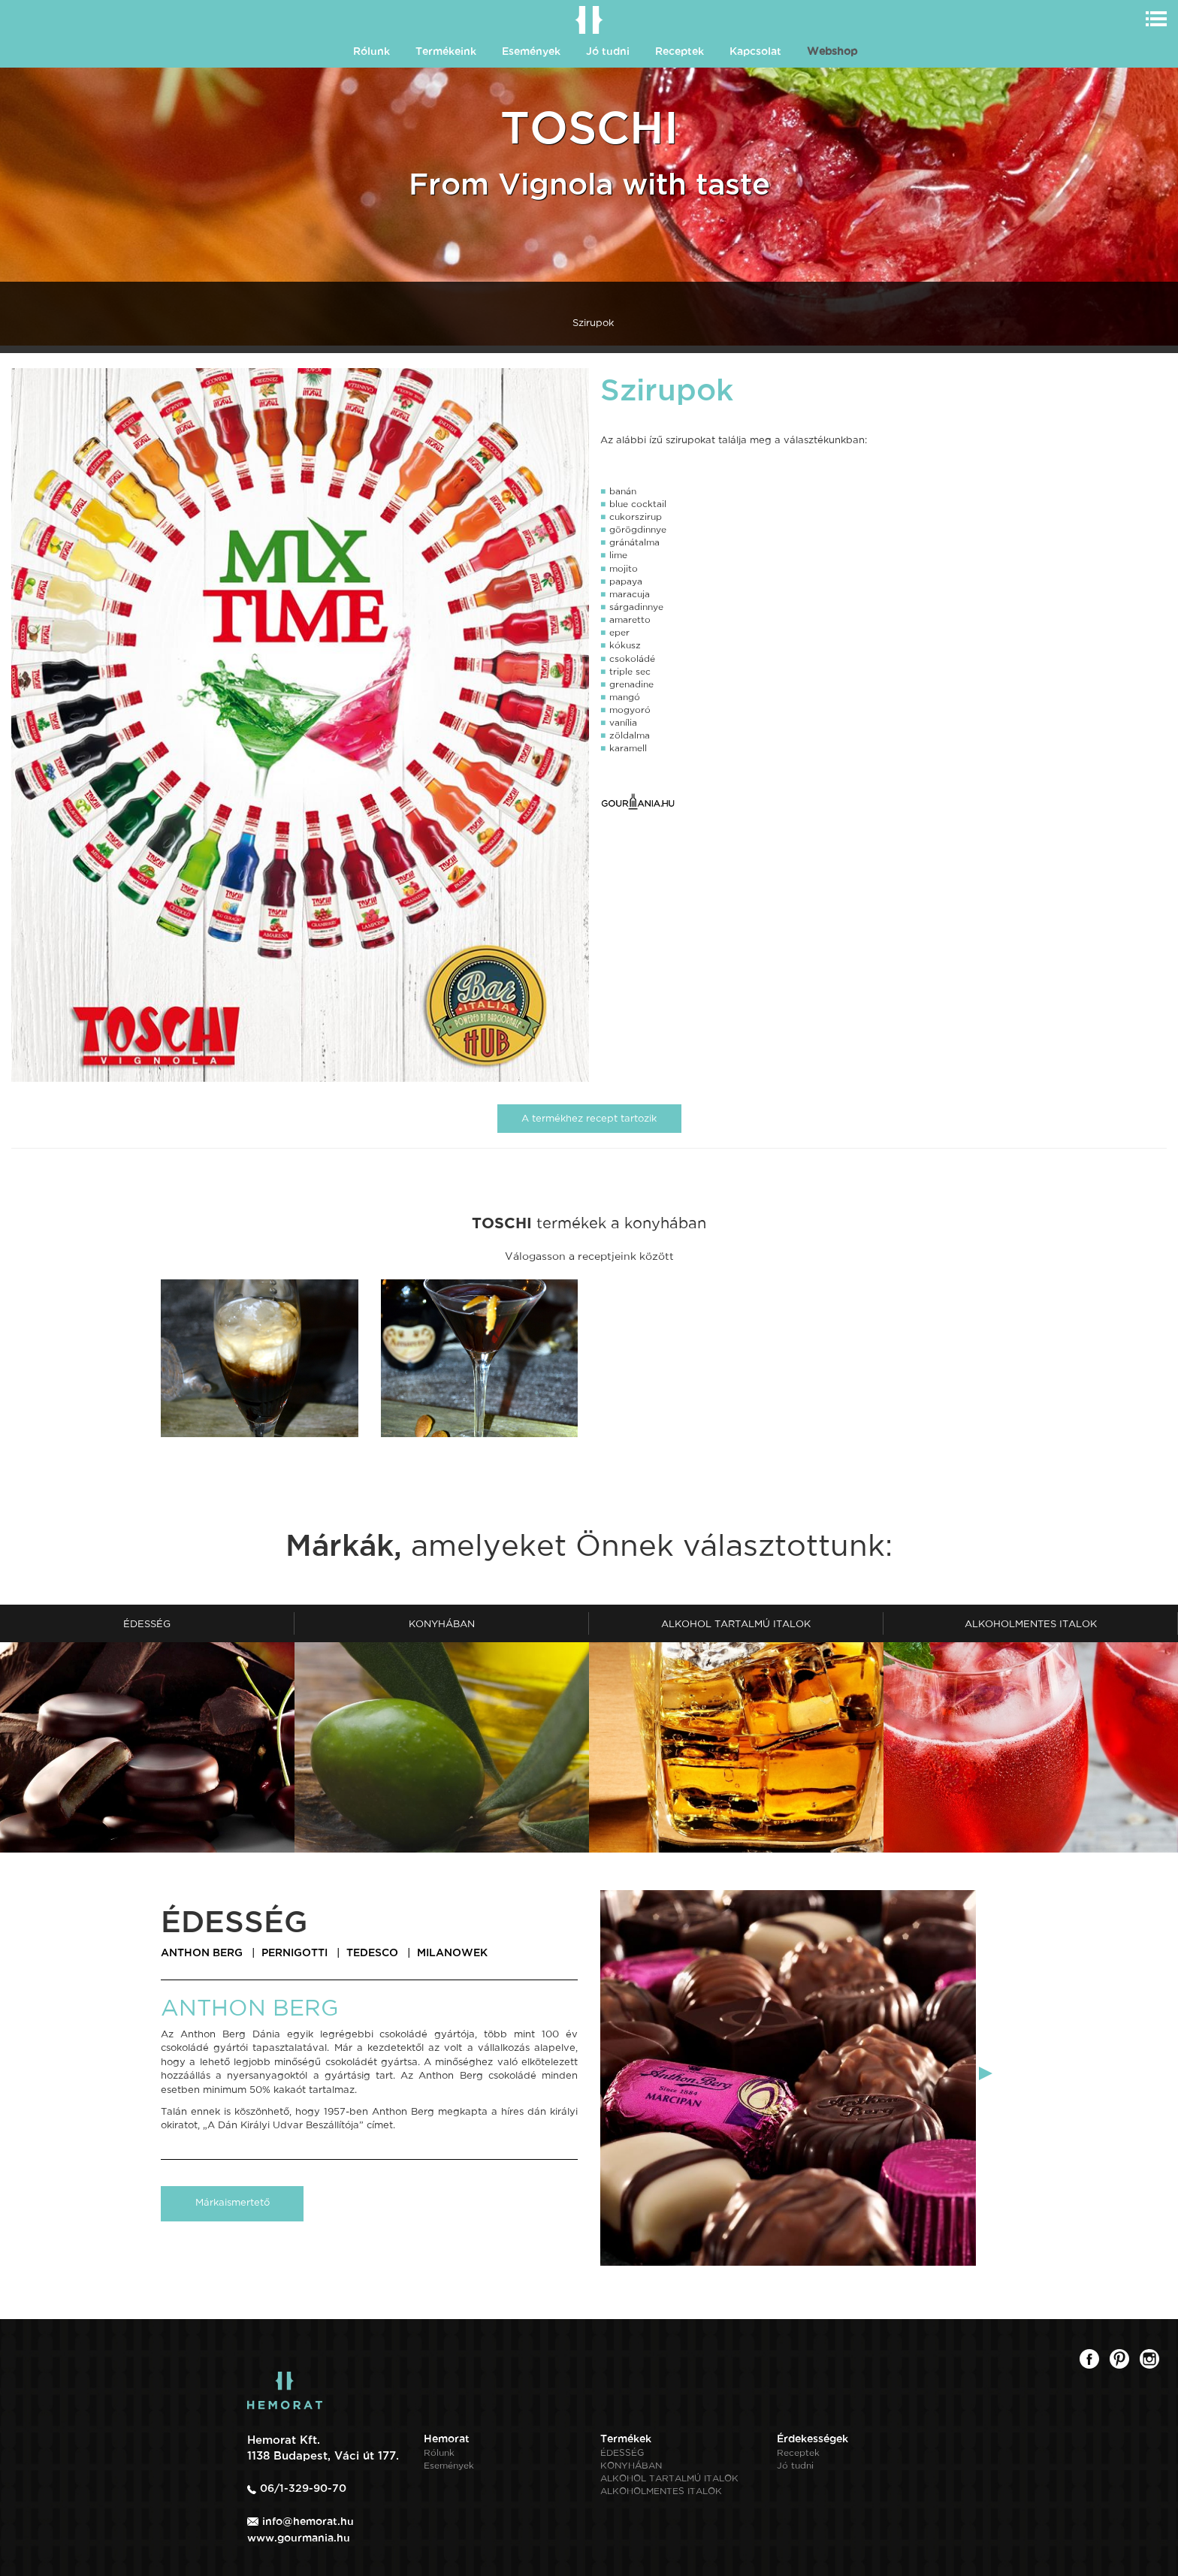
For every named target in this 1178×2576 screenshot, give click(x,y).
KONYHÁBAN (631, 2465)
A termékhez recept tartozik (589, 1118)
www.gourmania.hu (298, 2538)
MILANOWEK (452, 1952)
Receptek (679, 51)
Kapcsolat (755, 51)
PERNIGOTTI (294, 1952)
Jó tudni (608, 51)
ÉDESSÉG (622, 2453)
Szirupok (593, 322)
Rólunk (371, 51)
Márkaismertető (232, 2202)
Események (531, 51)
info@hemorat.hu (308, 2521)
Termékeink (445, 51)
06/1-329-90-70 (303, 2488)
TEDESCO (372, 1952)
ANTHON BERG (202, 1952)
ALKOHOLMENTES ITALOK (661, 2491)
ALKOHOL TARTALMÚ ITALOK (669, 2478)
